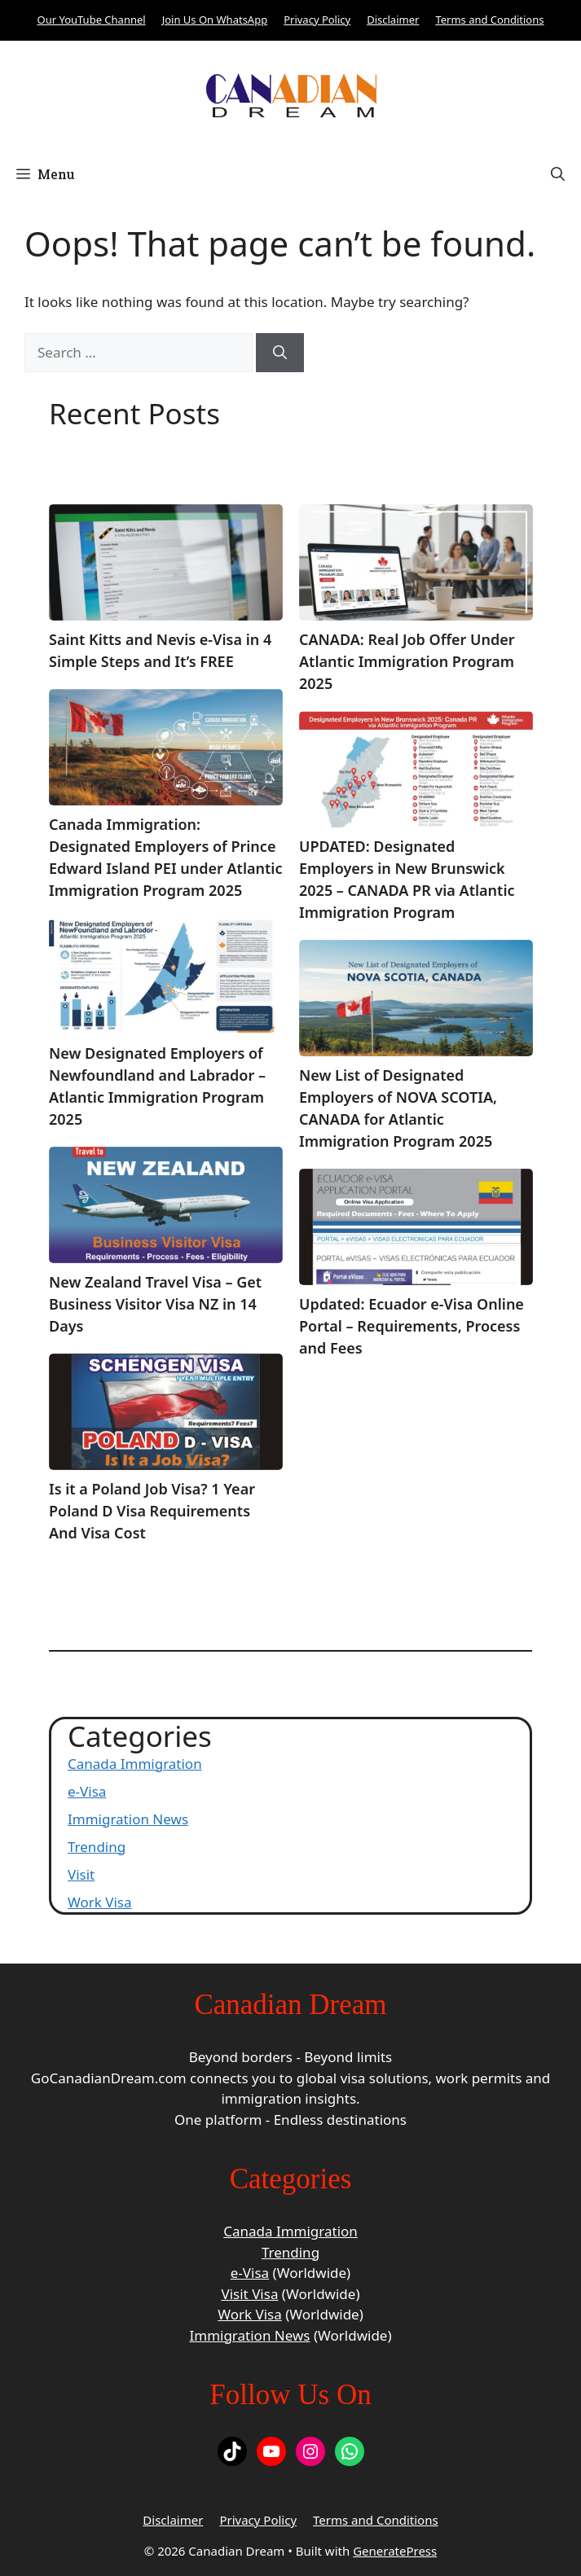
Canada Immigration (135, 1763)
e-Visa (87, 1791)
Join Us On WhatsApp (215, 19)
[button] (558, 174)
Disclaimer (393, 19)
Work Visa (100, 1902)
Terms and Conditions (489, 19)
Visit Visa (250, 2293)
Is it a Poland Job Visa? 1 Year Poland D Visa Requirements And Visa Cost (152, 1511)
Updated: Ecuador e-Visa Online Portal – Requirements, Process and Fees (411, 1326)
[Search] (280, 352)
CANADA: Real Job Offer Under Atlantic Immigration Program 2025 (407, 661)
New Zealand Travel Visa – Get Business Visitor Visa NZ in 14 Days (155, 1304)
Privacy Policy (317, 19)
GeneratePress (395, 2551)
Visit (81, 1874)
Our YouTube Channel (91, 19)
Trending (96, 1846)
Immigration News (128, 1819)
